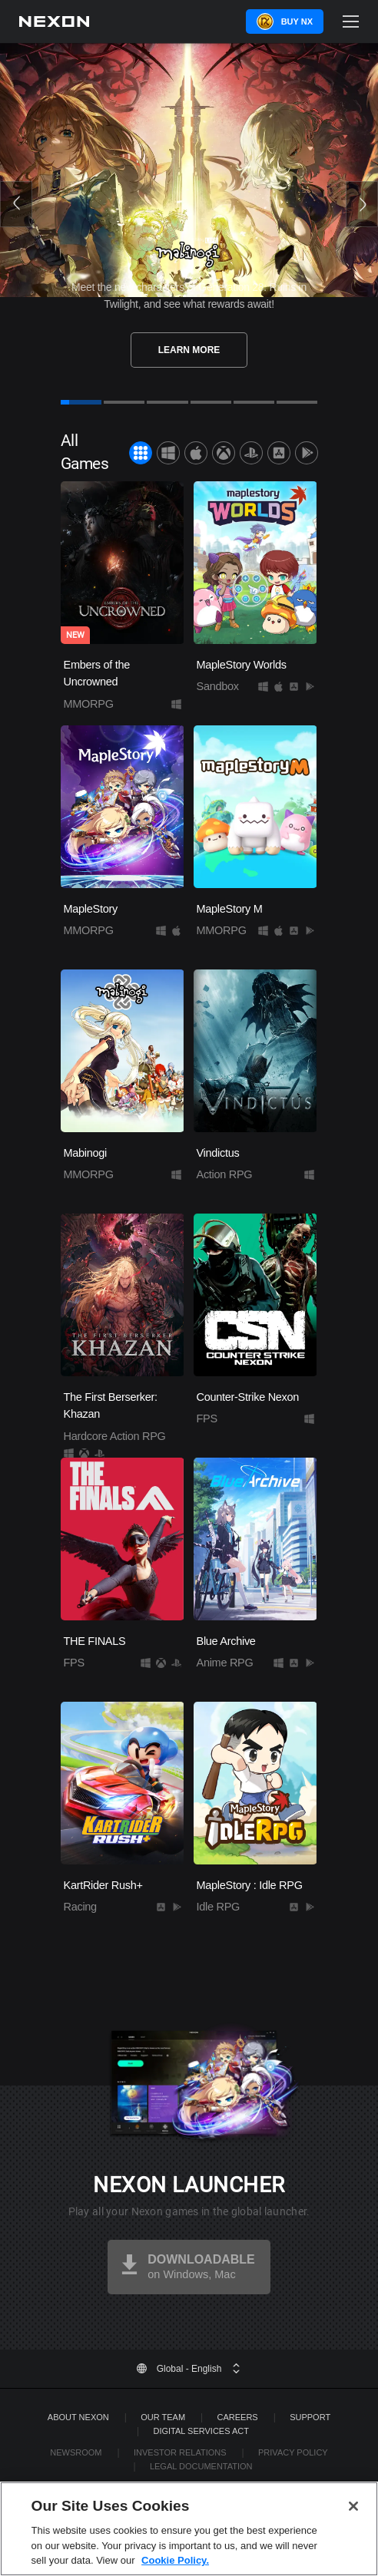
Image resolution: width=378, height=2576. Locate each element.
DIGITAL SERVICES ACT (201, 2431)
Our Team (163, 2417)
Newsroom (75, 2452)
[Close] (353, 2506)
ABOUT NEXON (78, 2417)
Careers (237, 2417)
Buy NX (297, 21)
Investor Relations (180, 2452)
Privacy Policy (293, 2452)
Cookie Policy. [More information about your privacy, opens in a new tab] (175, 2560)
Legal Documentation (201, 2466)
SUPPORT (310, 2417)
